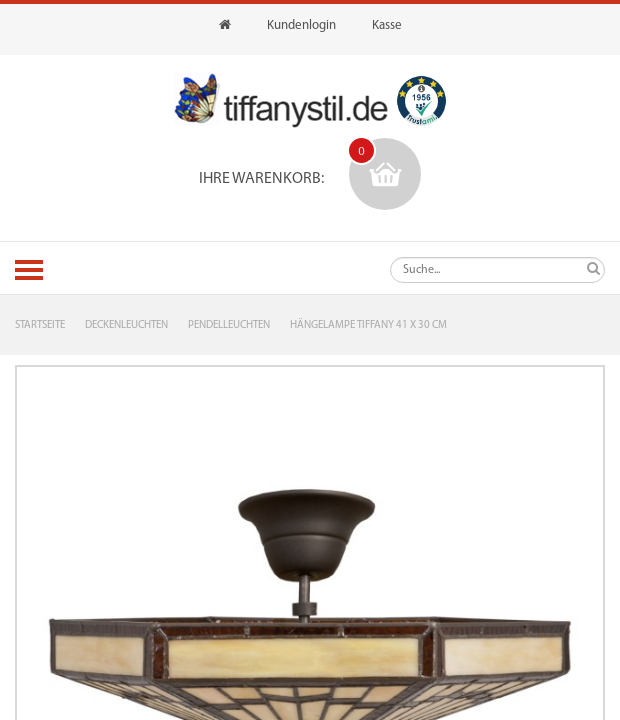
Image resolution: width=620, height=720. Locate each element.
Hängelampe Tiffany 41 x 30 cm (368, 325)
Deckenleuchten (126, 325)
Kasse (387, 25)
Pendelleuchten (229, 325)
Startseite (40, 325)
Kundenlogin (301, 25)
